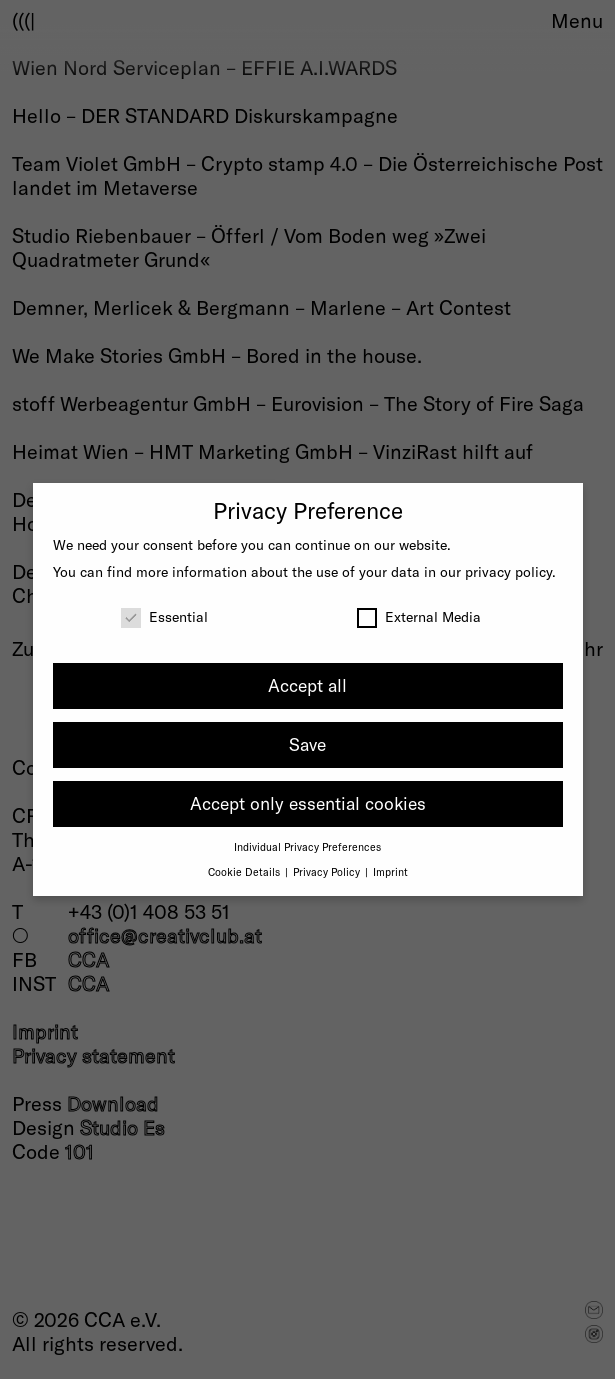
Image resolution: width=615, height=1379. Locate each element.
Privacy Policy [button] (328, 871)
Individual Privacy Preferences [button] (307, 846)
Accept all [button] (307, 685)
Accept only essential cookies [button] (308, 803)
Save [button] (307, 744)
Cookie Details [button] (245, 871)
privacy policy (508, 571)
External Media (419, 616)
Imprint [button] (390, 871)
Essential (164, 616)
